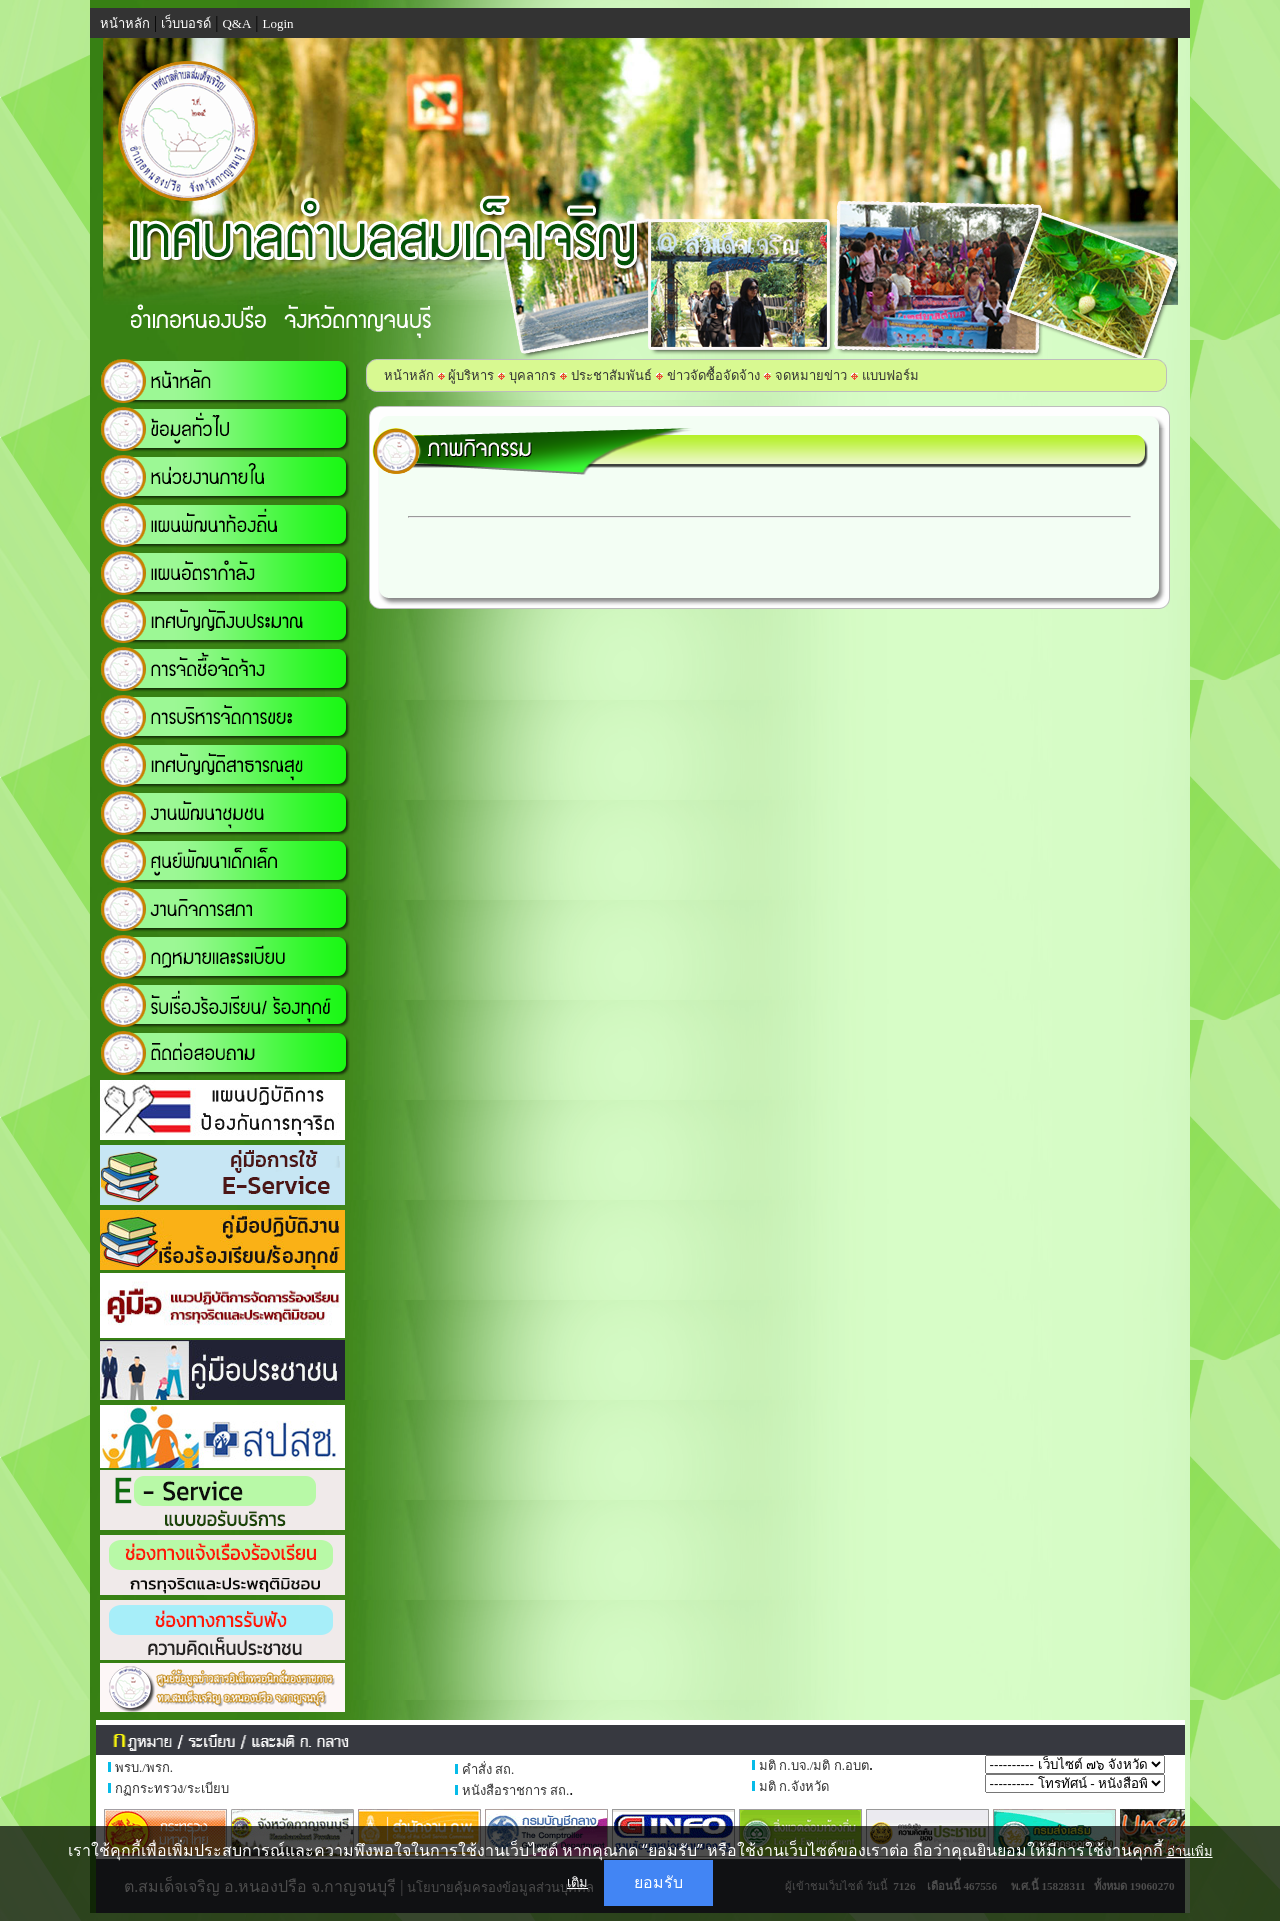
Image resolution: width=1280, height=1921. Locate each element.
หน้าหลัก (409, 375)
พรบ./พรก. (144, 1767)
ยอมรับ (658, 1882)
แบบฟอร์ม (890, 375)
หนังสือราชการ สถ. (516, 1790)
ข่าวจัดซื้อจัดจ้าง (713, 375)
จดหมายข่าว (811, 375)
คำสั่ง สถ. (488, 1769)
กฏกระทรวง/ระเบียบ (172, 1788)
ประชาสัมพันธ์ (611, 375)
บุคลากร (532, 375)
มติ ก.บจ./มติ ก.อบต (814, 1765)
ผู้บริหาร (469, 375)
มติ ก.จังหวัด (794, 1786)
